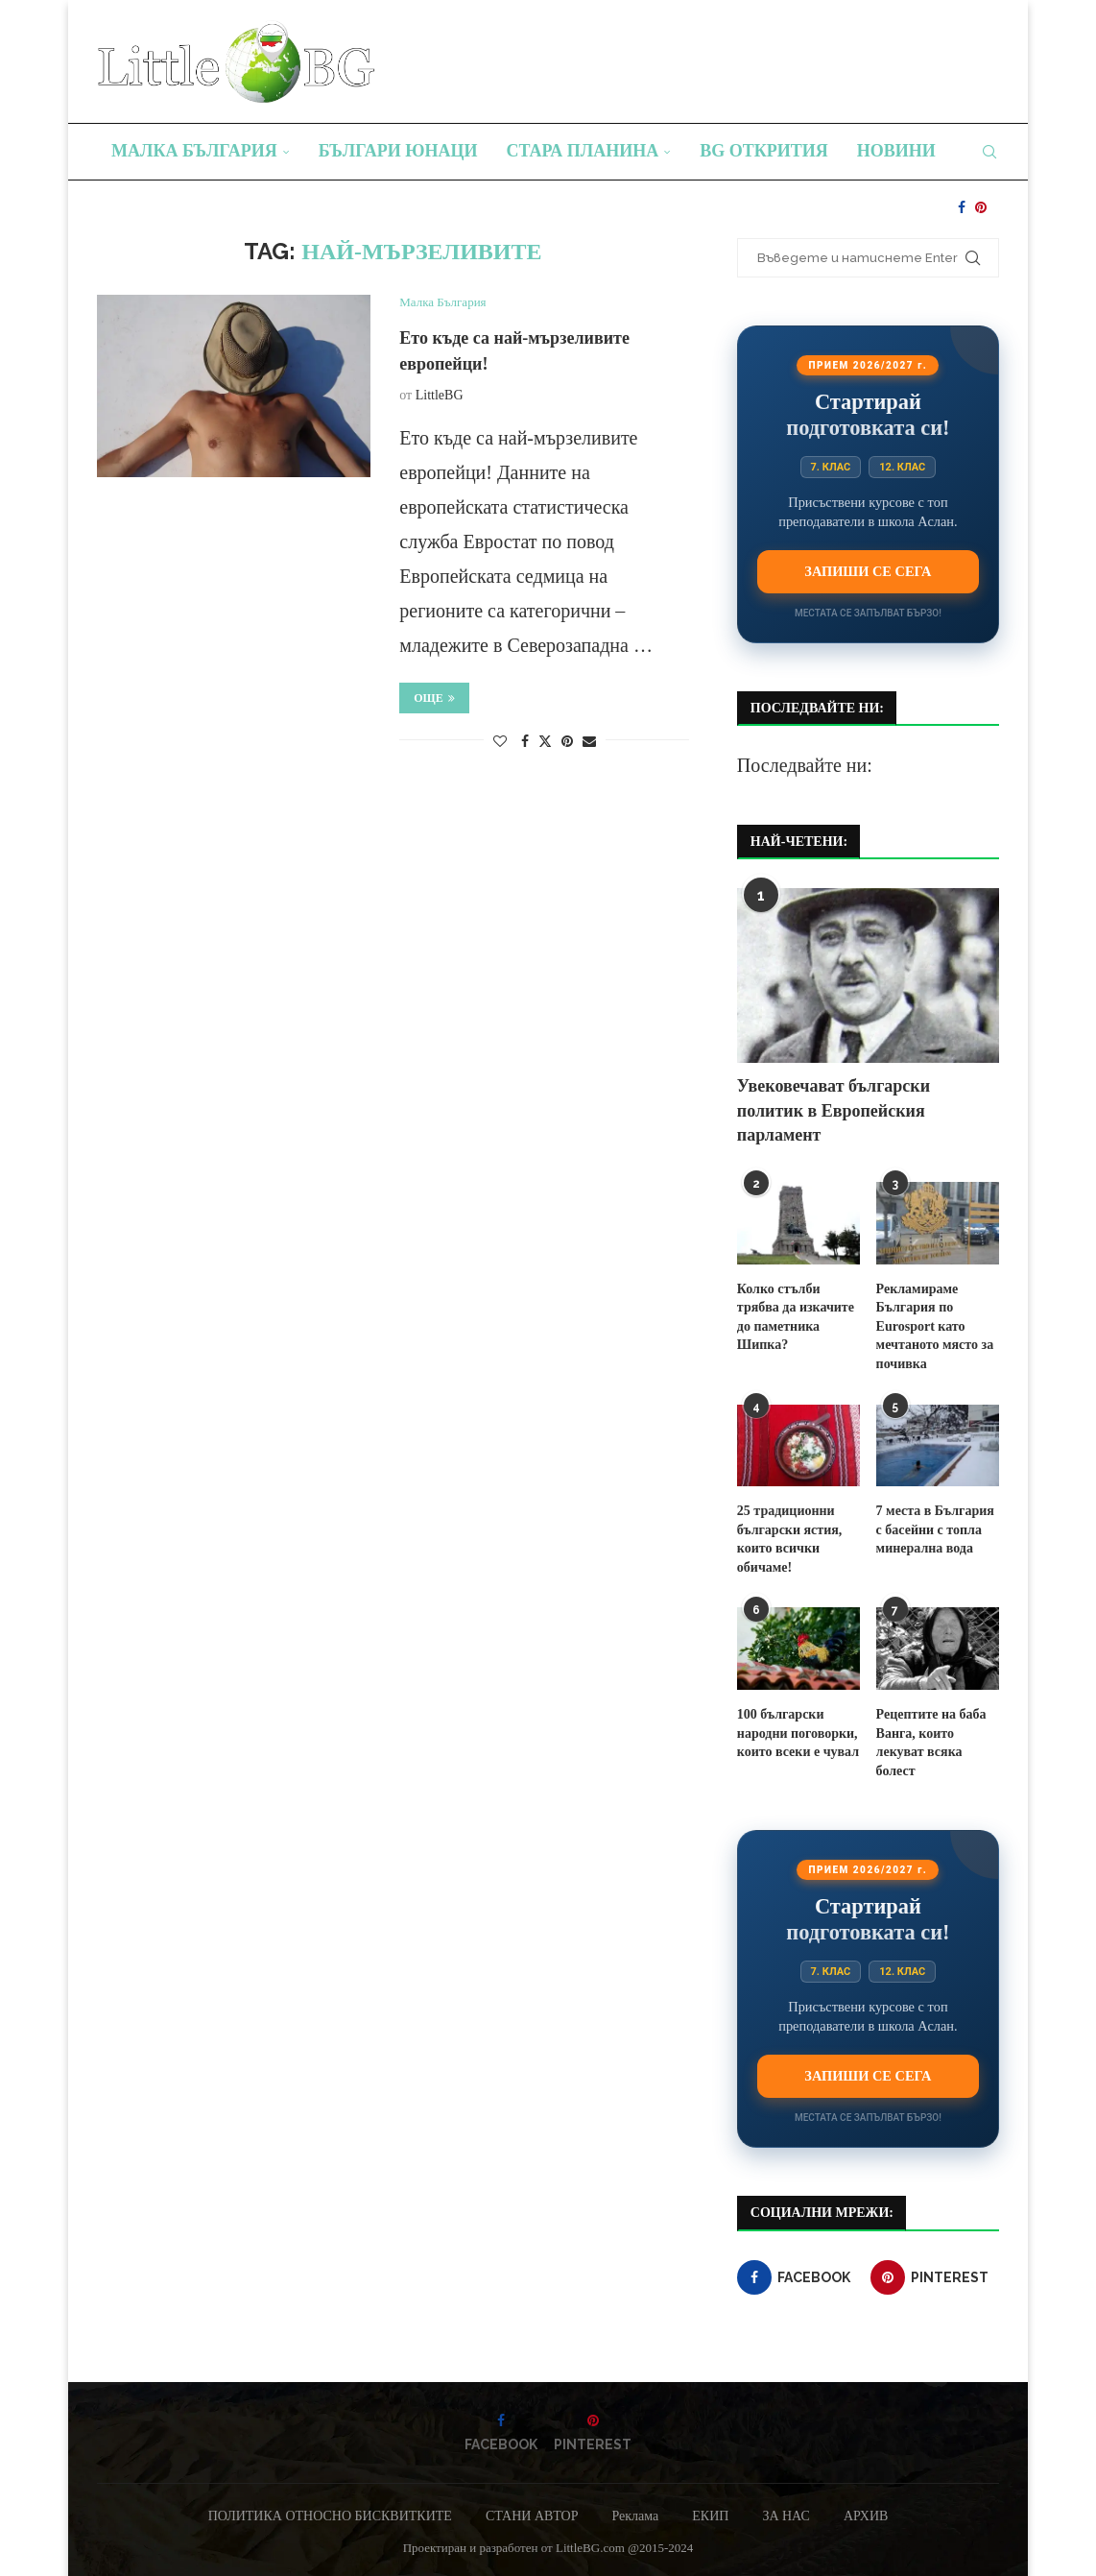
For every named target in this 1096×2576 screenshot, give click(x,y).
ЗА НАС (786, 2516)
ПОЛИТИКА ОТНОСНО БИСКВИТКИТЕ (330, 2516)
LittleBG (440, 395)
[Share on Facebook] (525, 742)
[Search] (989, 152)
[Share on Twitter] (545, 741)
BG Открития (764, 150)
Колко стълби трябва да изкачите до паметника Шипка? (795, 1317)
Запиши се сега (867, 571)
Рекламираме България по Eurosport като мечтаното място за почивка (935, 1326)
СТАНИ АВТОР (532, 2516)
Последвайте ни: (804, 765)
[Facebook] (961, 207)
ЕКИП (710, 2516)
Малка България (194, 150)
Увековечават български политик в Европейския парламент (833, 1110)
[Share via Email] (589, 742)
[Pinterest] (981, 207)
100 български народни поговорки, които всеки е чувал (798, 1733)
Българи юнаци (398, 150)
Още (434, 698)
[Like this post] (500, 742)
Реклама (634, 2516)
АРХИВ (866, 2516)
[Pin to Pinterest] (567, 742)
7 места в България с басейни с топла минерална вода (935, 1529)
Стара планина (583, 150)
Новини (896, 150)
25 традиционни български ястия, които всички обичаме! (789, 1539)
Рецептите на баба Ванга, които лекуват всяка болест (931, 1742)
